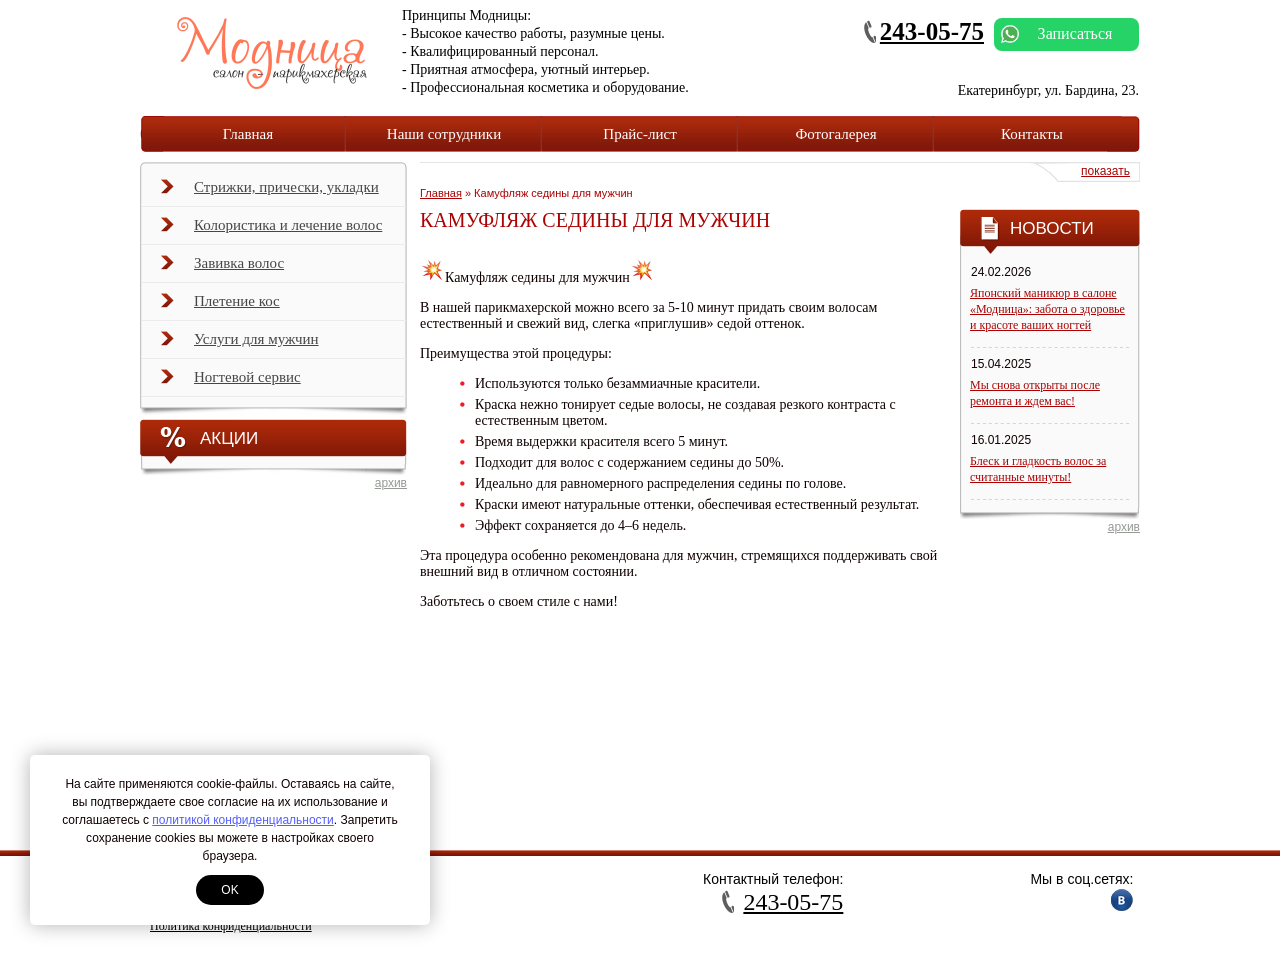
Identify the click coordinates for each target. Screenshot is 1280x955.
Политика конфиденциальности (231, 926)
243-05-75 (932, 31)
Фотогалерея (835, 134)
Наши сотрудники (444, 134)
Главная (248, 134)
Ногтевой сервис (231, 383)
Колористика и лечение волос (271, 231)
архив (391, 483)
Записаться (1056, 34)
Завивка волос (222, 269)
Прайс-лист (639, 134)
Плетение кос (220, 307)
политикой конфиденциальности (242, 820)
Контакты (1032, 134)
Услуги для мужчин (240, 345)
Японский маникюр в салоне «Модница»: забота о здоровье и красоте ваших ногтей (1047, 309)
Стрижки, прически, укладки (270, 193)
